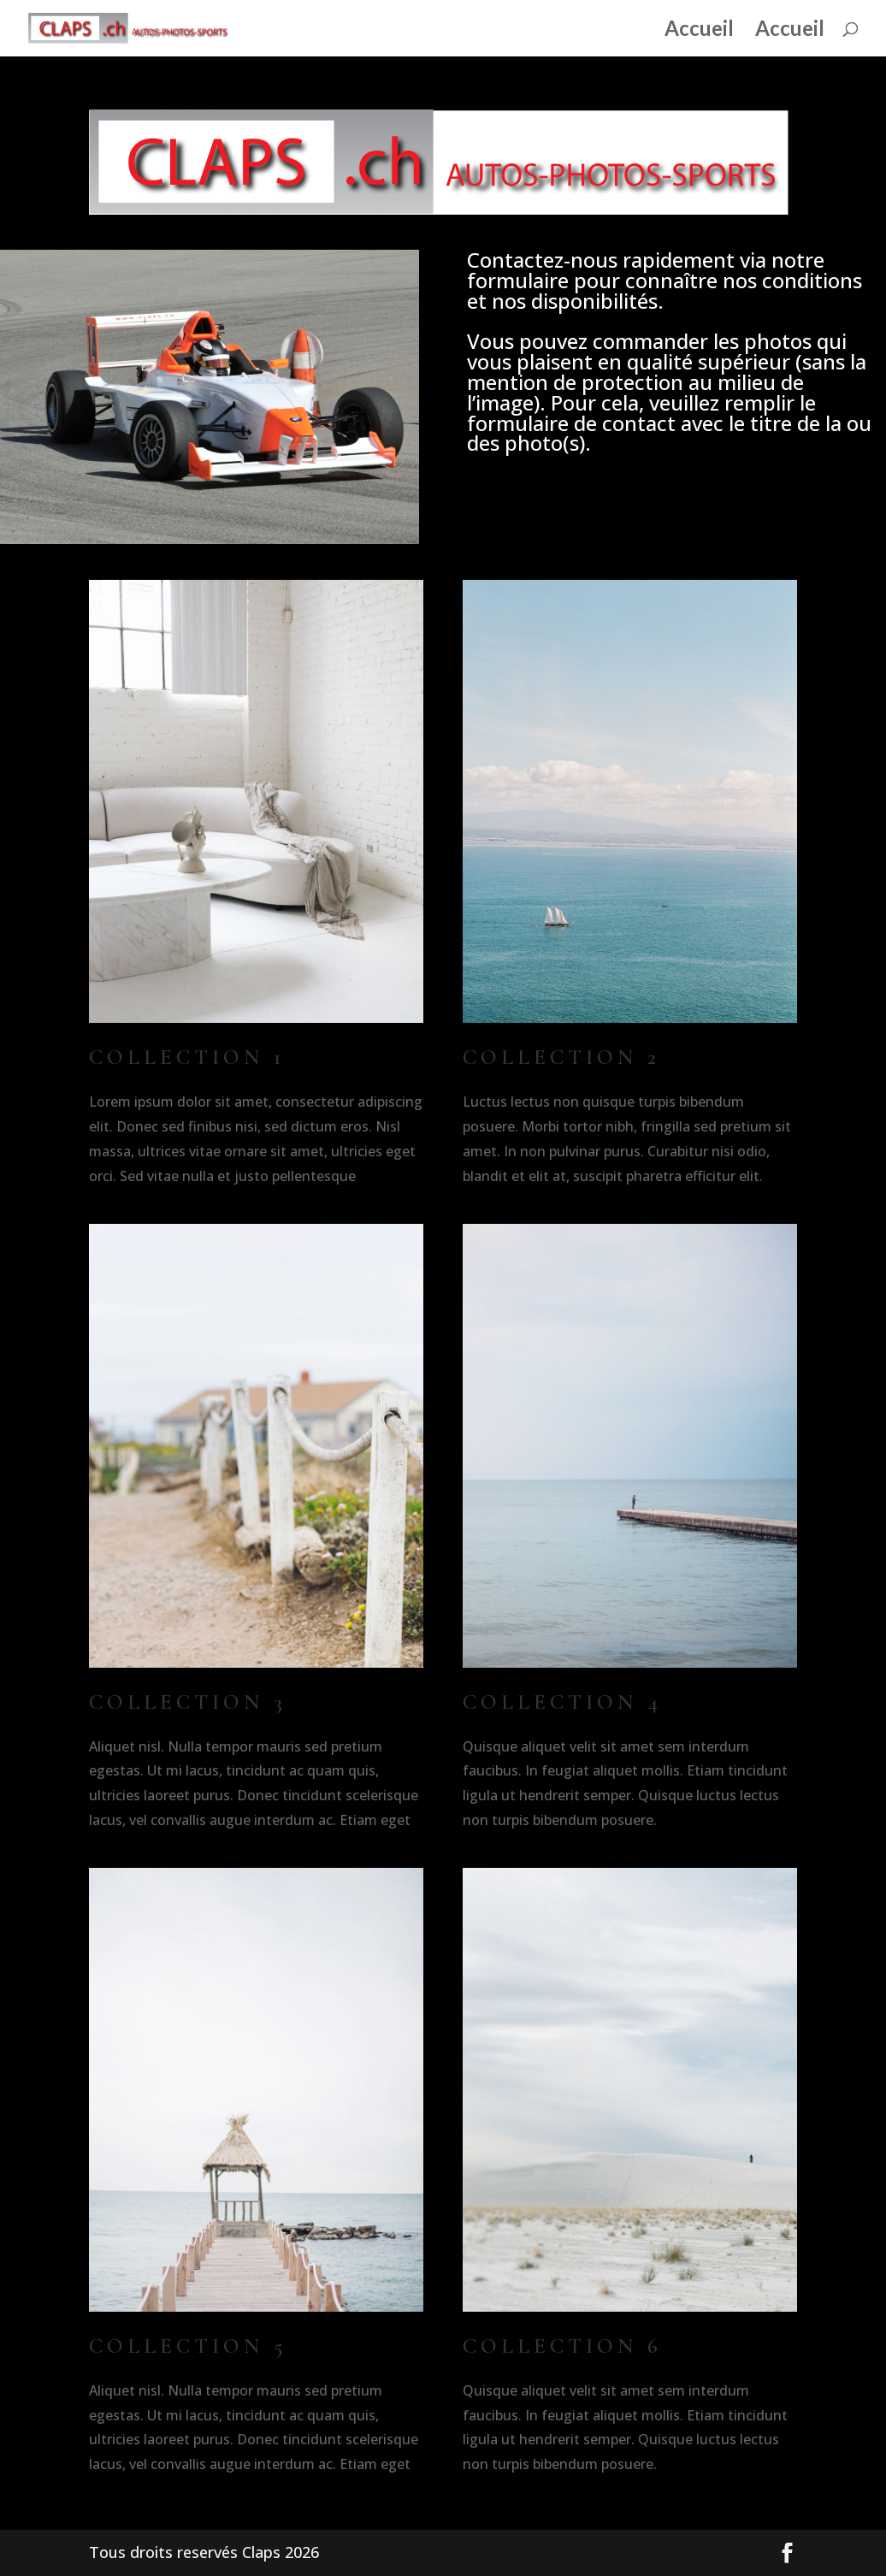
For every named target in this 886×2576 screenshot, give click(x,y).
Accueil (699, 31)
